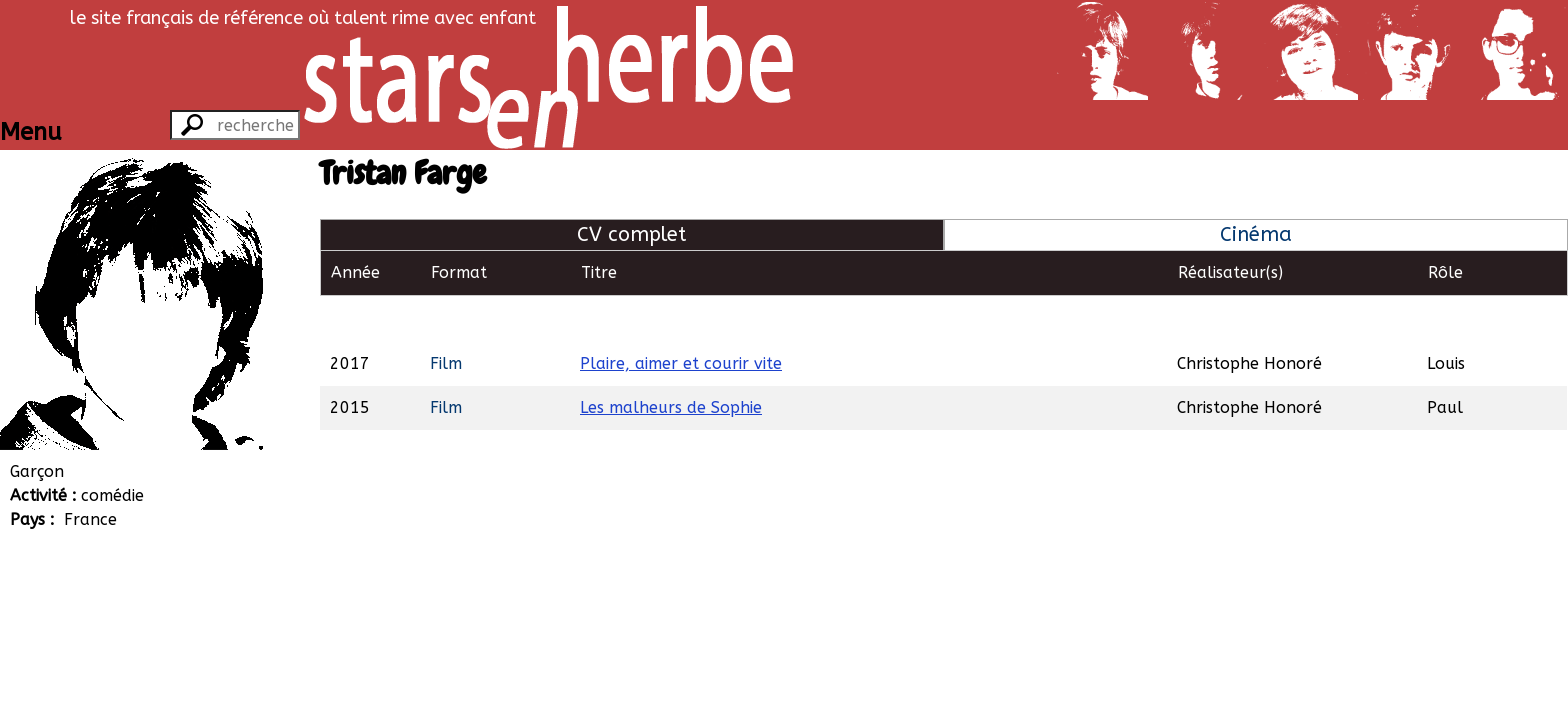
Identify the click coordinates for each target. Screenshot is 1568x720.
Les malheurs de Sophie (671, 361)
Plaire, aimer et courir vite (681, 317)
